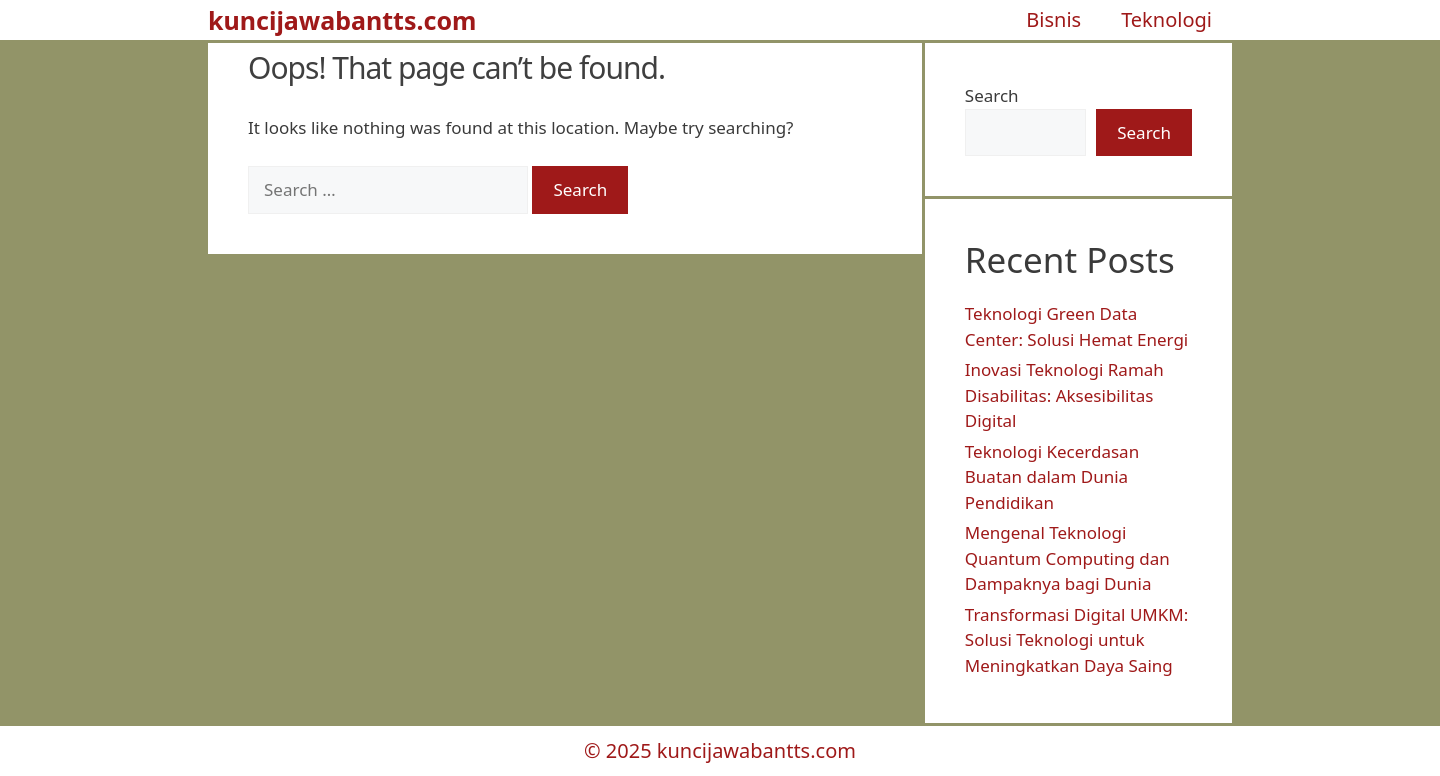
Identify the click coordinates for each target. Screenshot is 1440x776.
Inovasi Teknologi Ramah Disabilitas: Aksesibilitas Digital (1064, 395)
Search (992, 95)
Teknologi (1166, 19)
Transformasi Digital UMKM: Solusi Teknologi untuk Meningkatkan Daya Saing (1076, 640)
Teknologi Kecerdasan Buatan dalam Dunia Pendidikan (1052, 477)
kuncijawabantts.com (342, 20)
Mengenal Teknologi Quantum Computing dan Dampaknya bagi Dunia (1067, 558)
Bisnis (1053, 19)
